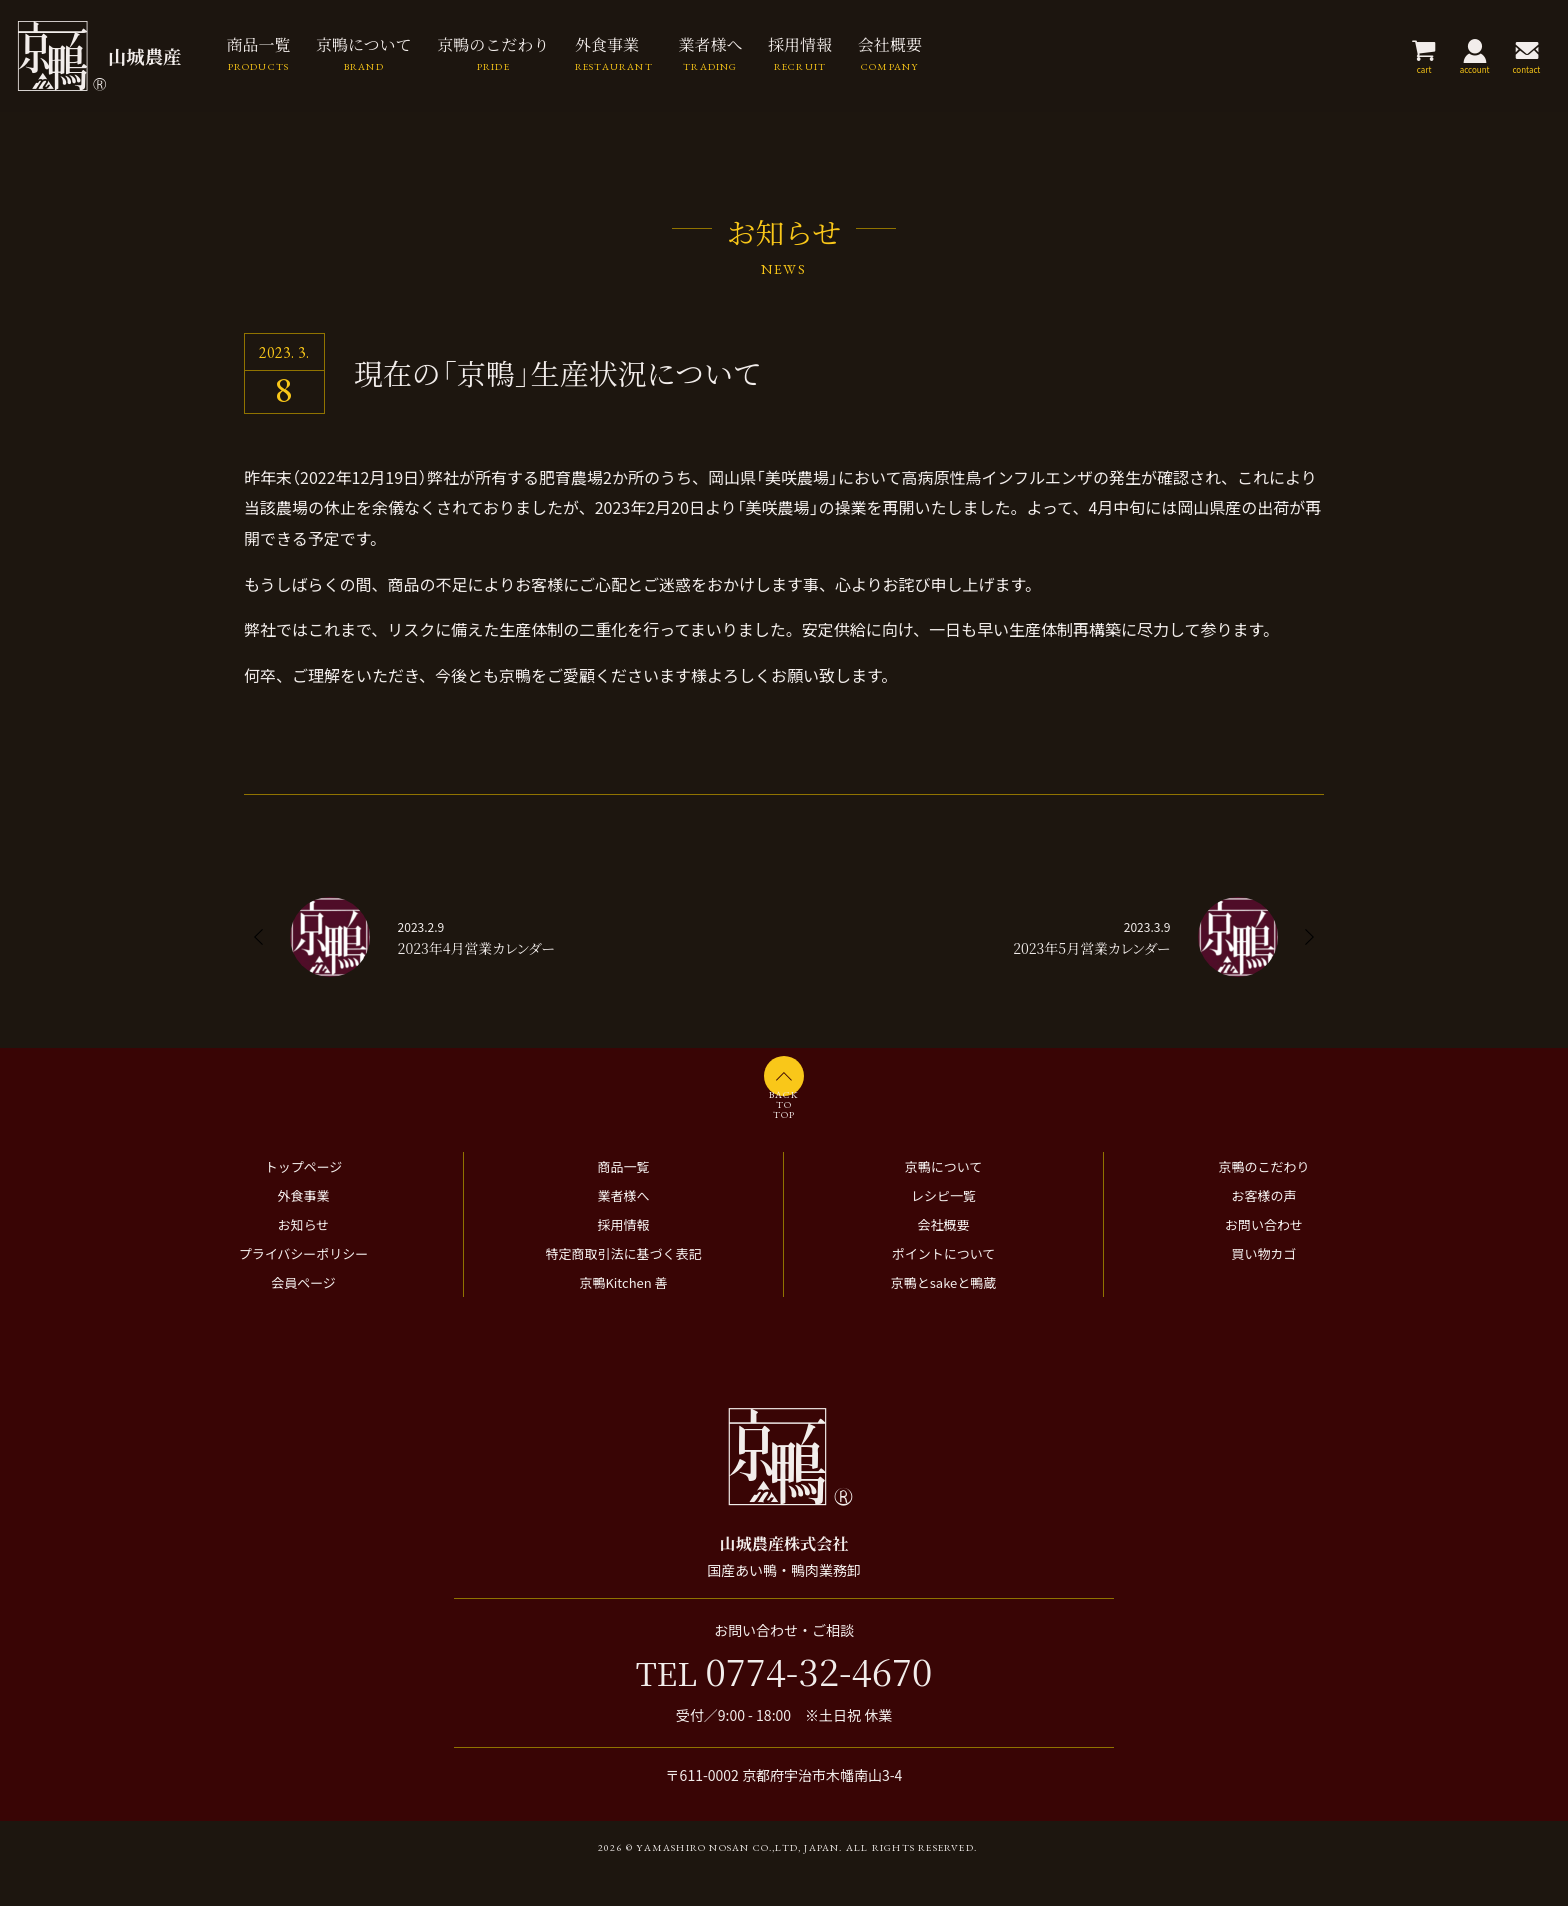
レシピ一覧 (943, 1227)
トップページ (304, 1198)
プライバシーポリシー (304, 1285)
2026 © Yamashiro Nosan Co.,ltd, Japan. (720, 1879)
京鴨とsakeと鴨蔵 (944, 1314)
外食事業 (303, 1227)
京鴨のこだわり (1263, 1198)
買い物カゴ (1263, 1285)
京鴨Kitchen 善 (623, 1314)
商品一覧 (623, 1198)
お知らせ (304, 1256)
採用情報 (623, 1256)
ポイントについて (944, 1285)
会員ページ (303, 1314)
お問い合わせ (1264, 1256)
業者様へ (623, 1227)
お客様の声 (1263, 1227)
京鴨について (944, 1198)
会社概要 (943, 1256)
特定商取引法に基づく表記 (623, 1285)
